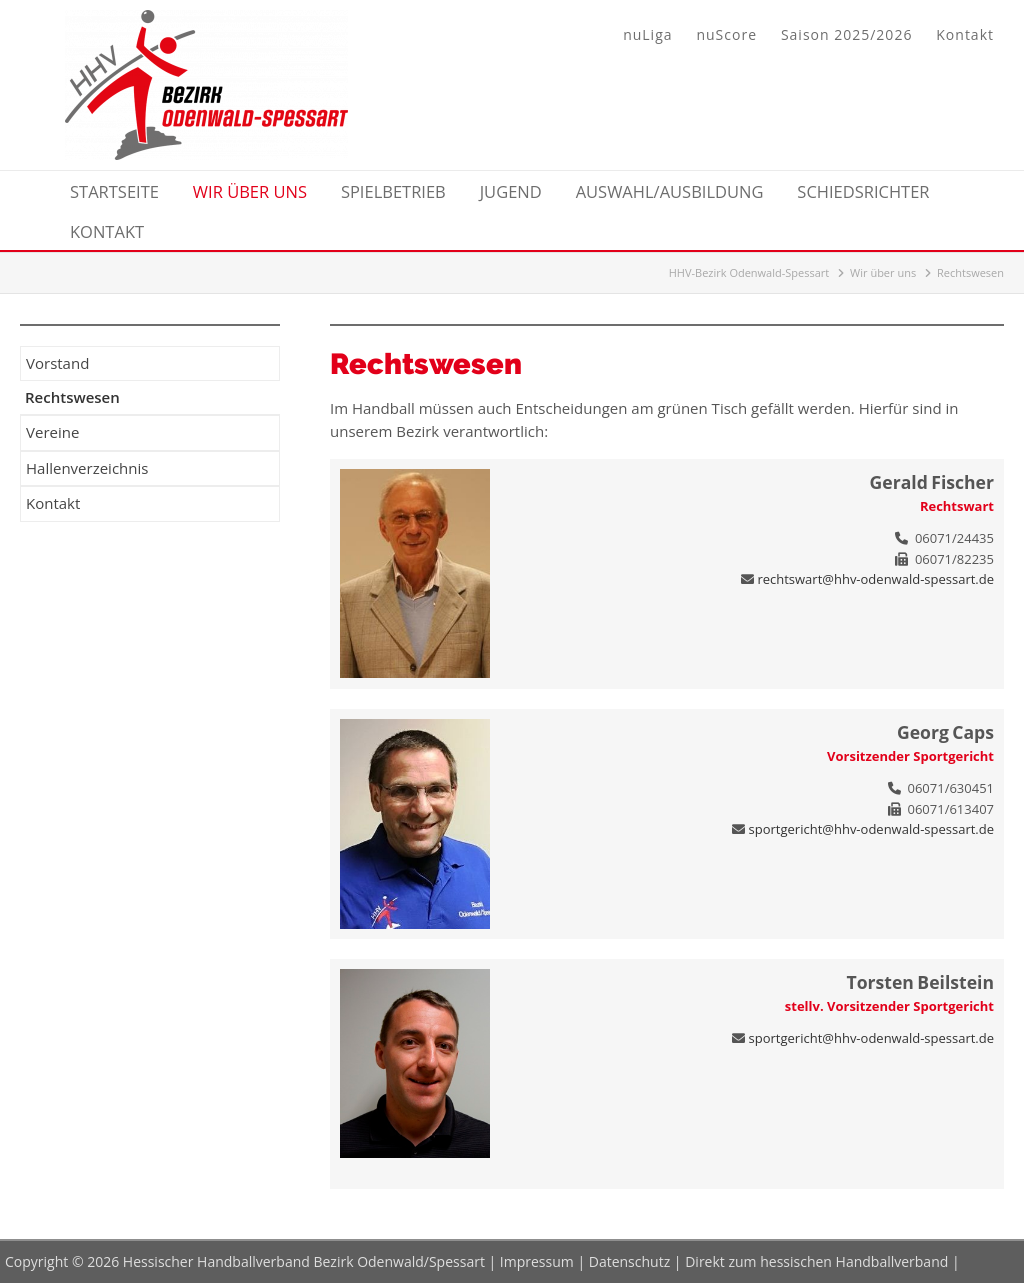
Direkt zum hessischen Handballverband (816, 1261)
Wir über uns (883, 272)
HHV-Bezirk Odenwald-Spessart (749, 272)
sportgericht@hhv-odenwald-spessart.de (871, 829)
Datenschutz (629, 1261)
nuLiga (647, 34)
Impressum (537, 1261)
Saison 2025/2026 (846, 34)
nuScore (726, 34)
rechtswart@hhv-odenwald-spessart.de (875, 579)
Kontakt (965, 34)
